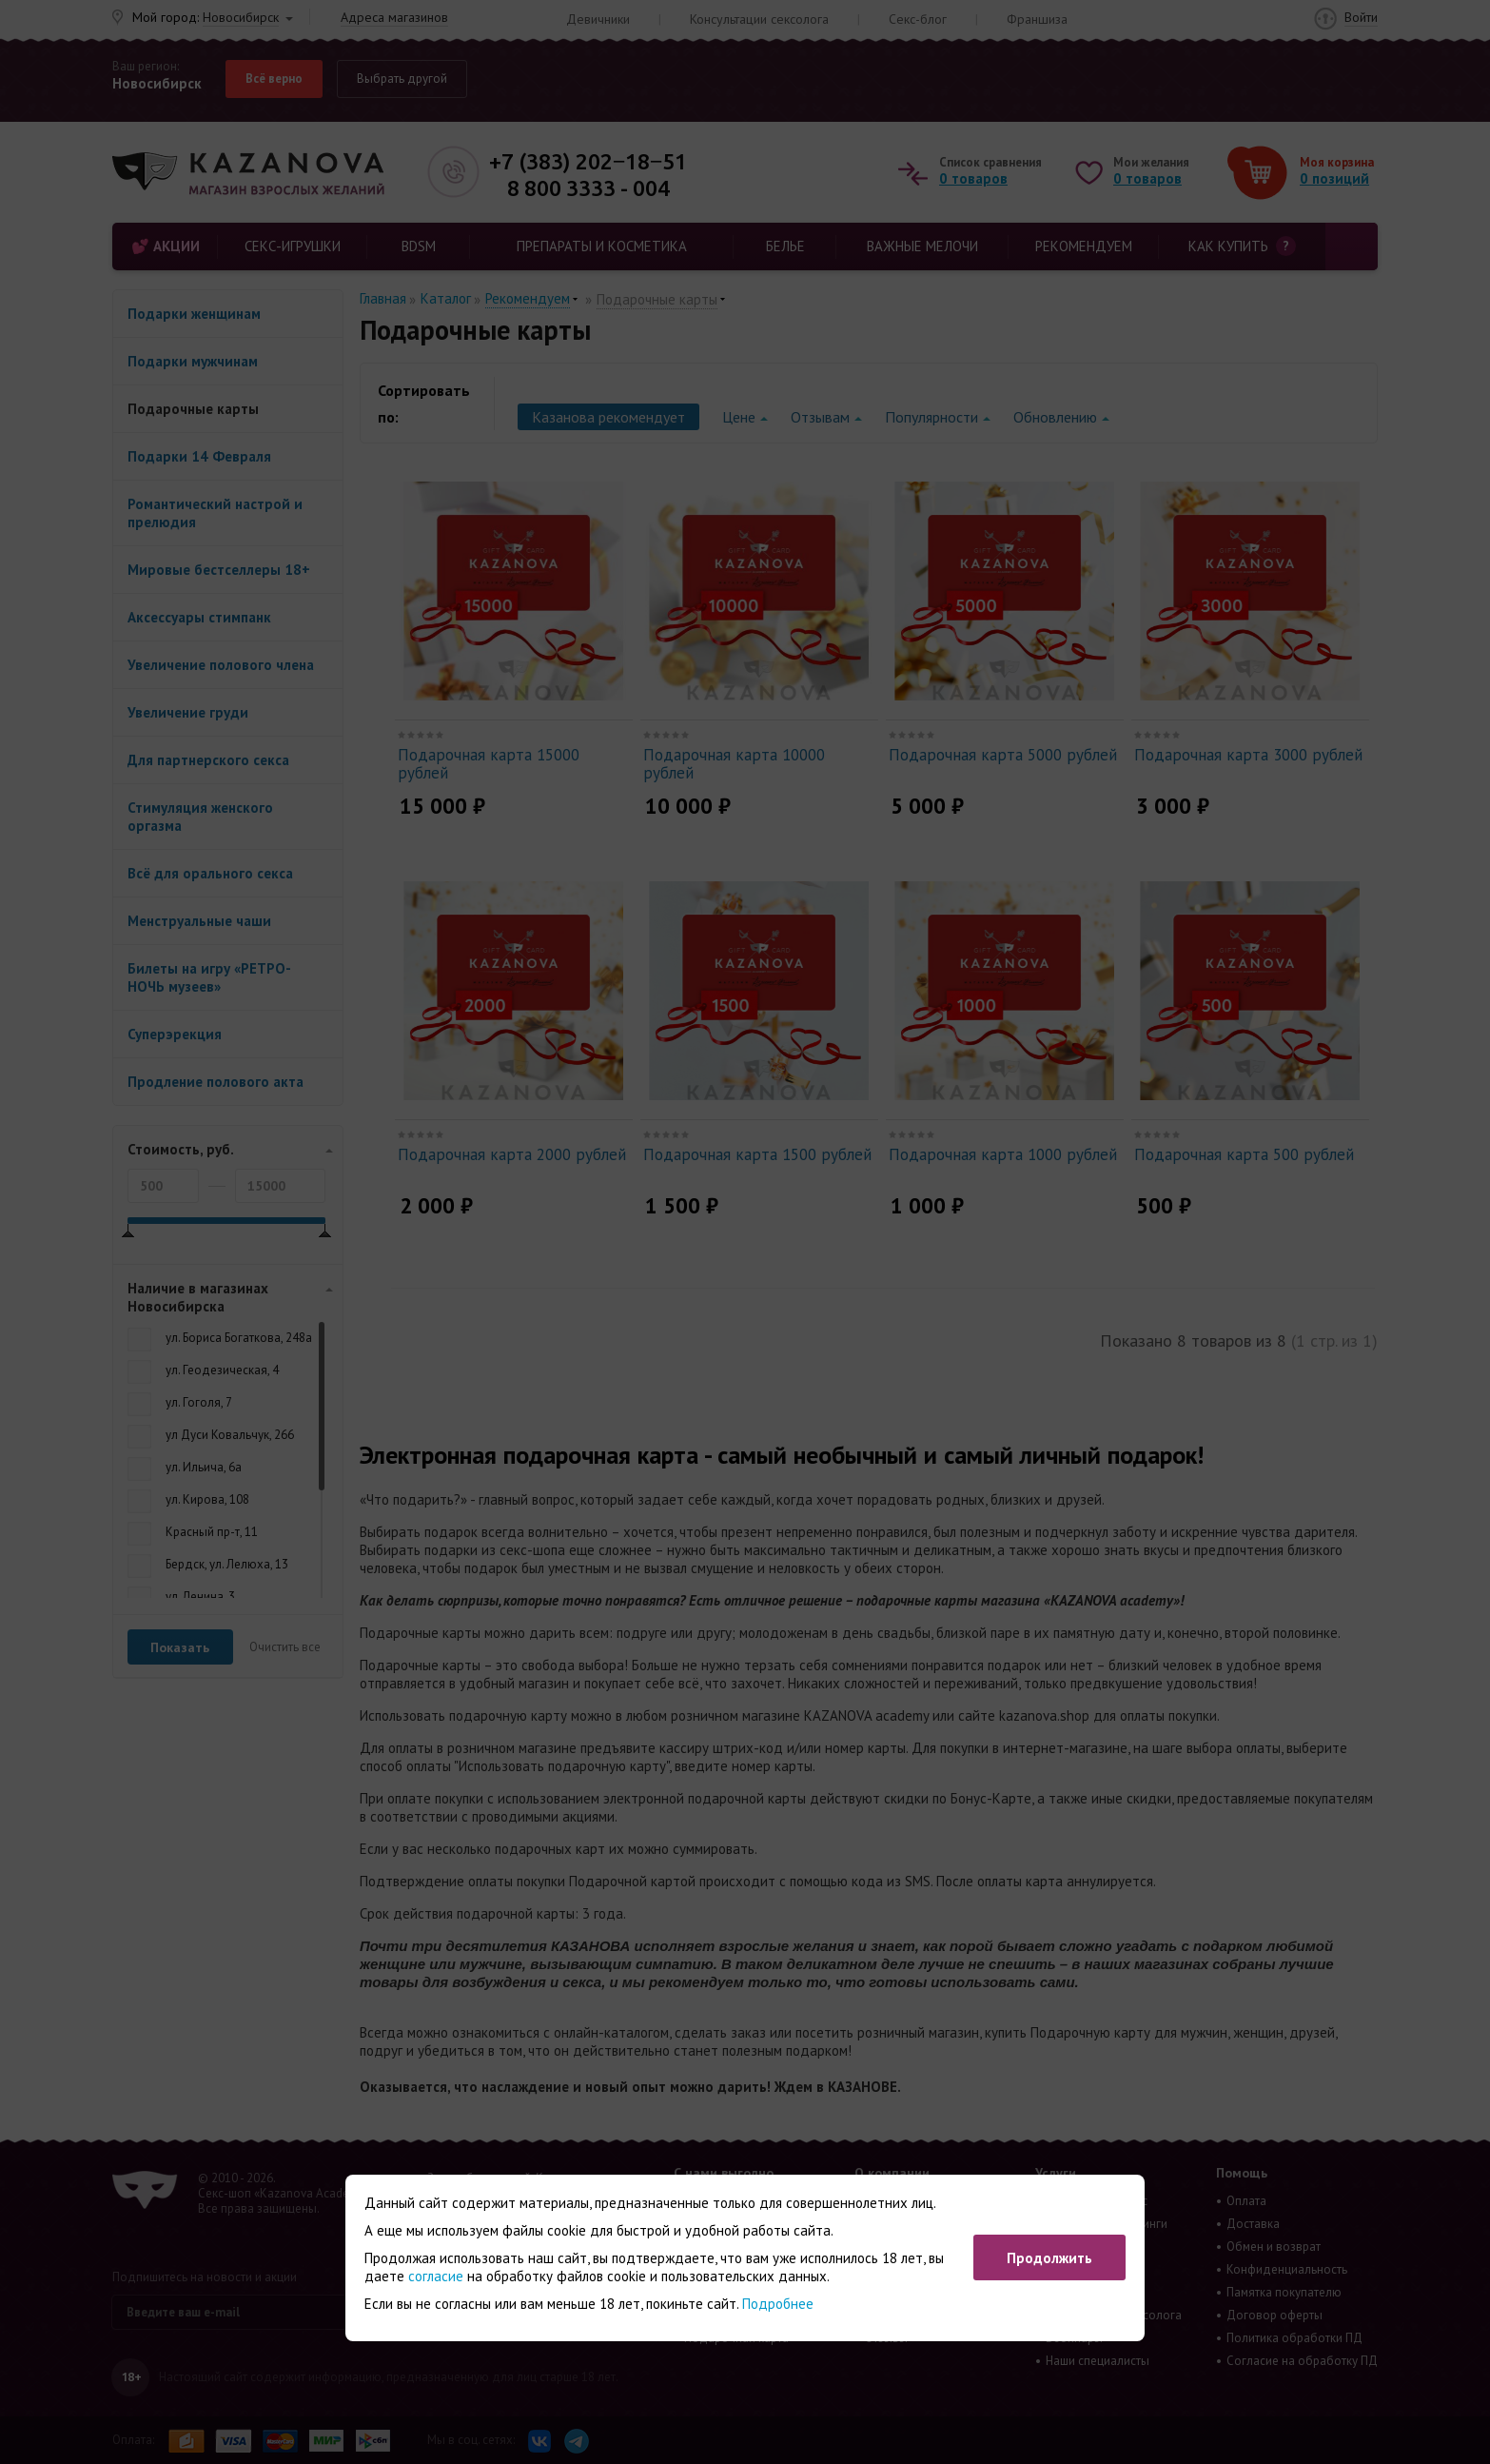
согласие (435, 2276)
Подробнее (778, 2304)
